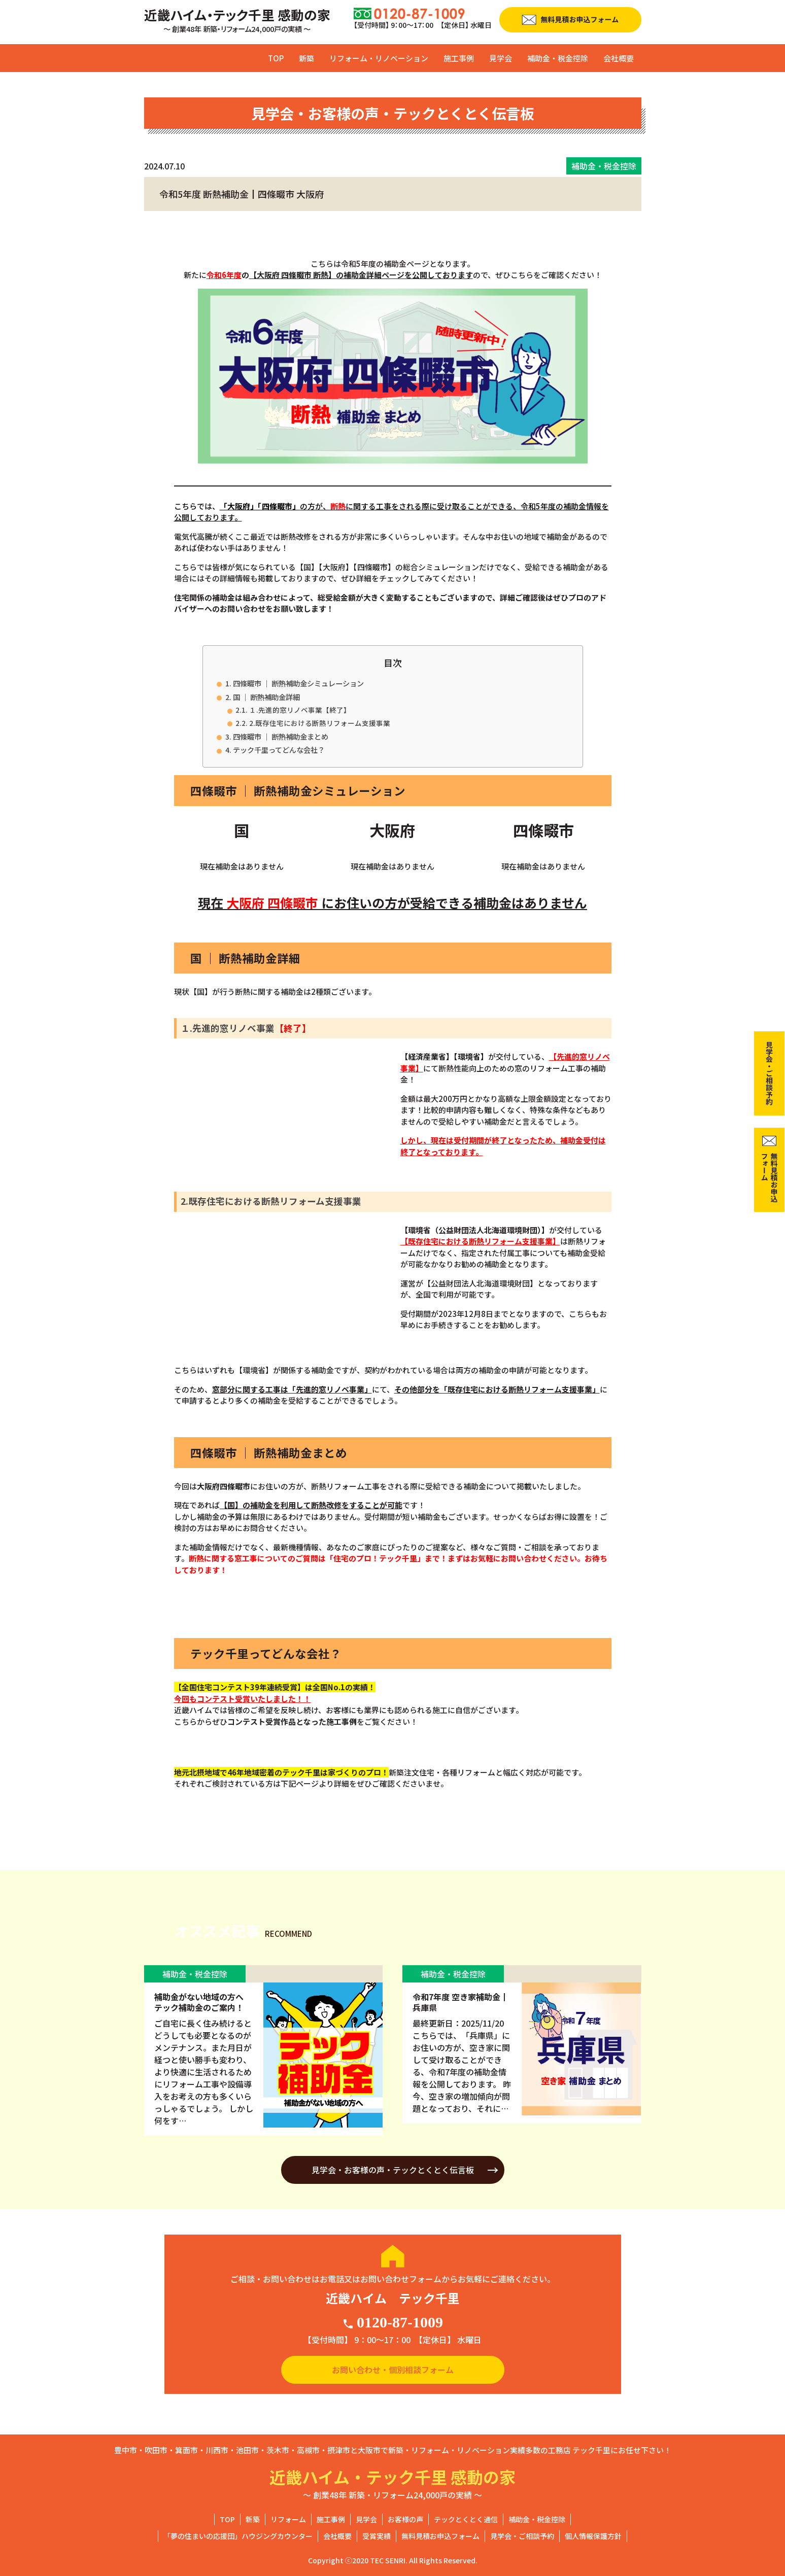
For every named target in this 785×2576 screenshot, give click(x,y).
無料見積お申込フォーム (440, 2536)
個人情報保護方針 (593, 2536)
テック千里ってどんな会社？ (279, 749)
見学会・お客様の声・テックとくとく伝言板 (393, 2170)
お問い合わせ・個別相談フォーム (393, 2369)
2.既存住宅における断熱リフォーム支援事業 (319, 723)
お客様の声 (405, 2519)
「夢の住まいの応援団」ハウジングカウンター (238, 2536)
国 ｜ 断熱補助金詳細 (266, 696)
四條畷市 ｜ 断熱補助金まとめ (280, 736)
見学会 (500, 58)
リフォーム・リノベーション (378, 58)
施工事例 (458, 58)
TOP (276, 58)
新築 (306, 58)
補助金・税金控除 (557, 58)
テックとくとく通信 (466, 2519)
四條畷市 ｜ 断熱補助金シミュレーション (298, 683)
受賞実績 (376, 2536)
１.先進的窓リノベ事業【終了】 (300, 710)
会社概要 (618, 58)
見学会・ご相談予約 (522, 2536)
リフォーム (288, 2519)
